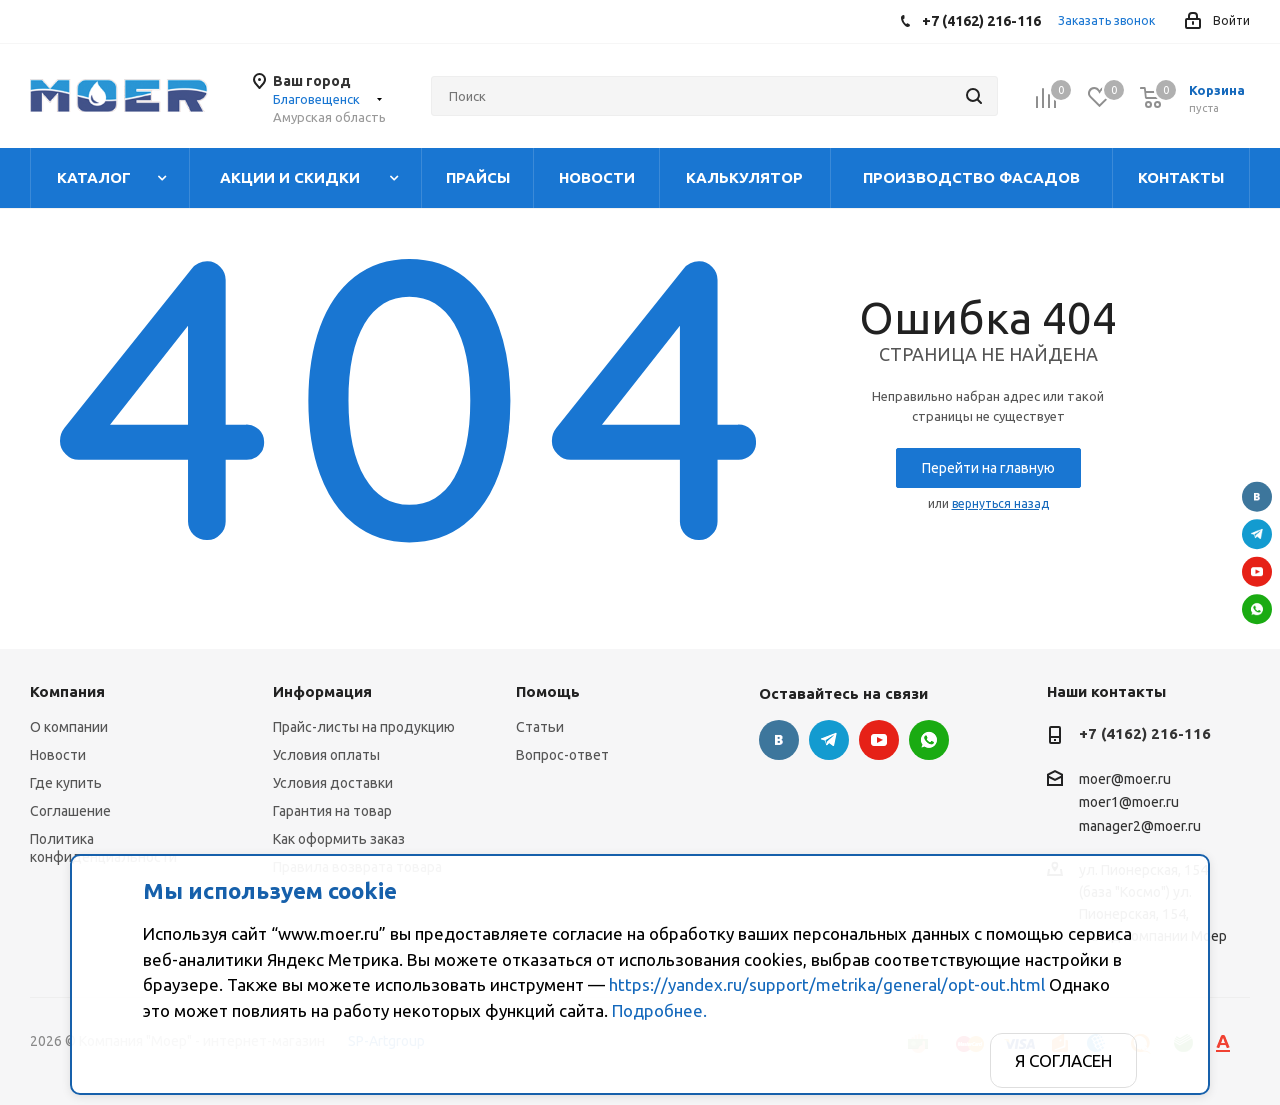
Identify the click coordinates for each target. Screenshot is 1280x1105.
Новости (58, 755)
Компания (67, 691)
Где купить (66, 783)
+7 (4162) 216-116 (1145, 733)
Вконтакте (1257, 496)
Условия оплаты (326, 755)
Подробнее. (659, 1010)
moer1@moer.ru (1129, 803)
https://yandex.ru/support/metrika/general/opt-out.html (827, 984)
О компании (69, 727)
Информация (322, 691)
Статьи (540, 727)
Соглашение (70, 811)
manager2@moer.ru (1140, 826)
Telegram (1257, 534)
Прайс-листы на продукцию (364, 727)
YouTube (1257, 571)
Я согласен (1063, 1060)
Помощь (548, 691)
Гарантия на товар (332, 811)
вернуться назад (1000, 503)
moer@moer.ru (1125, 779)
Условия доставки (333, 783)
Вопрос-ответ (562, 755)
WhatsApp (1257, 609)
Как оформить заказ (339, 839)
